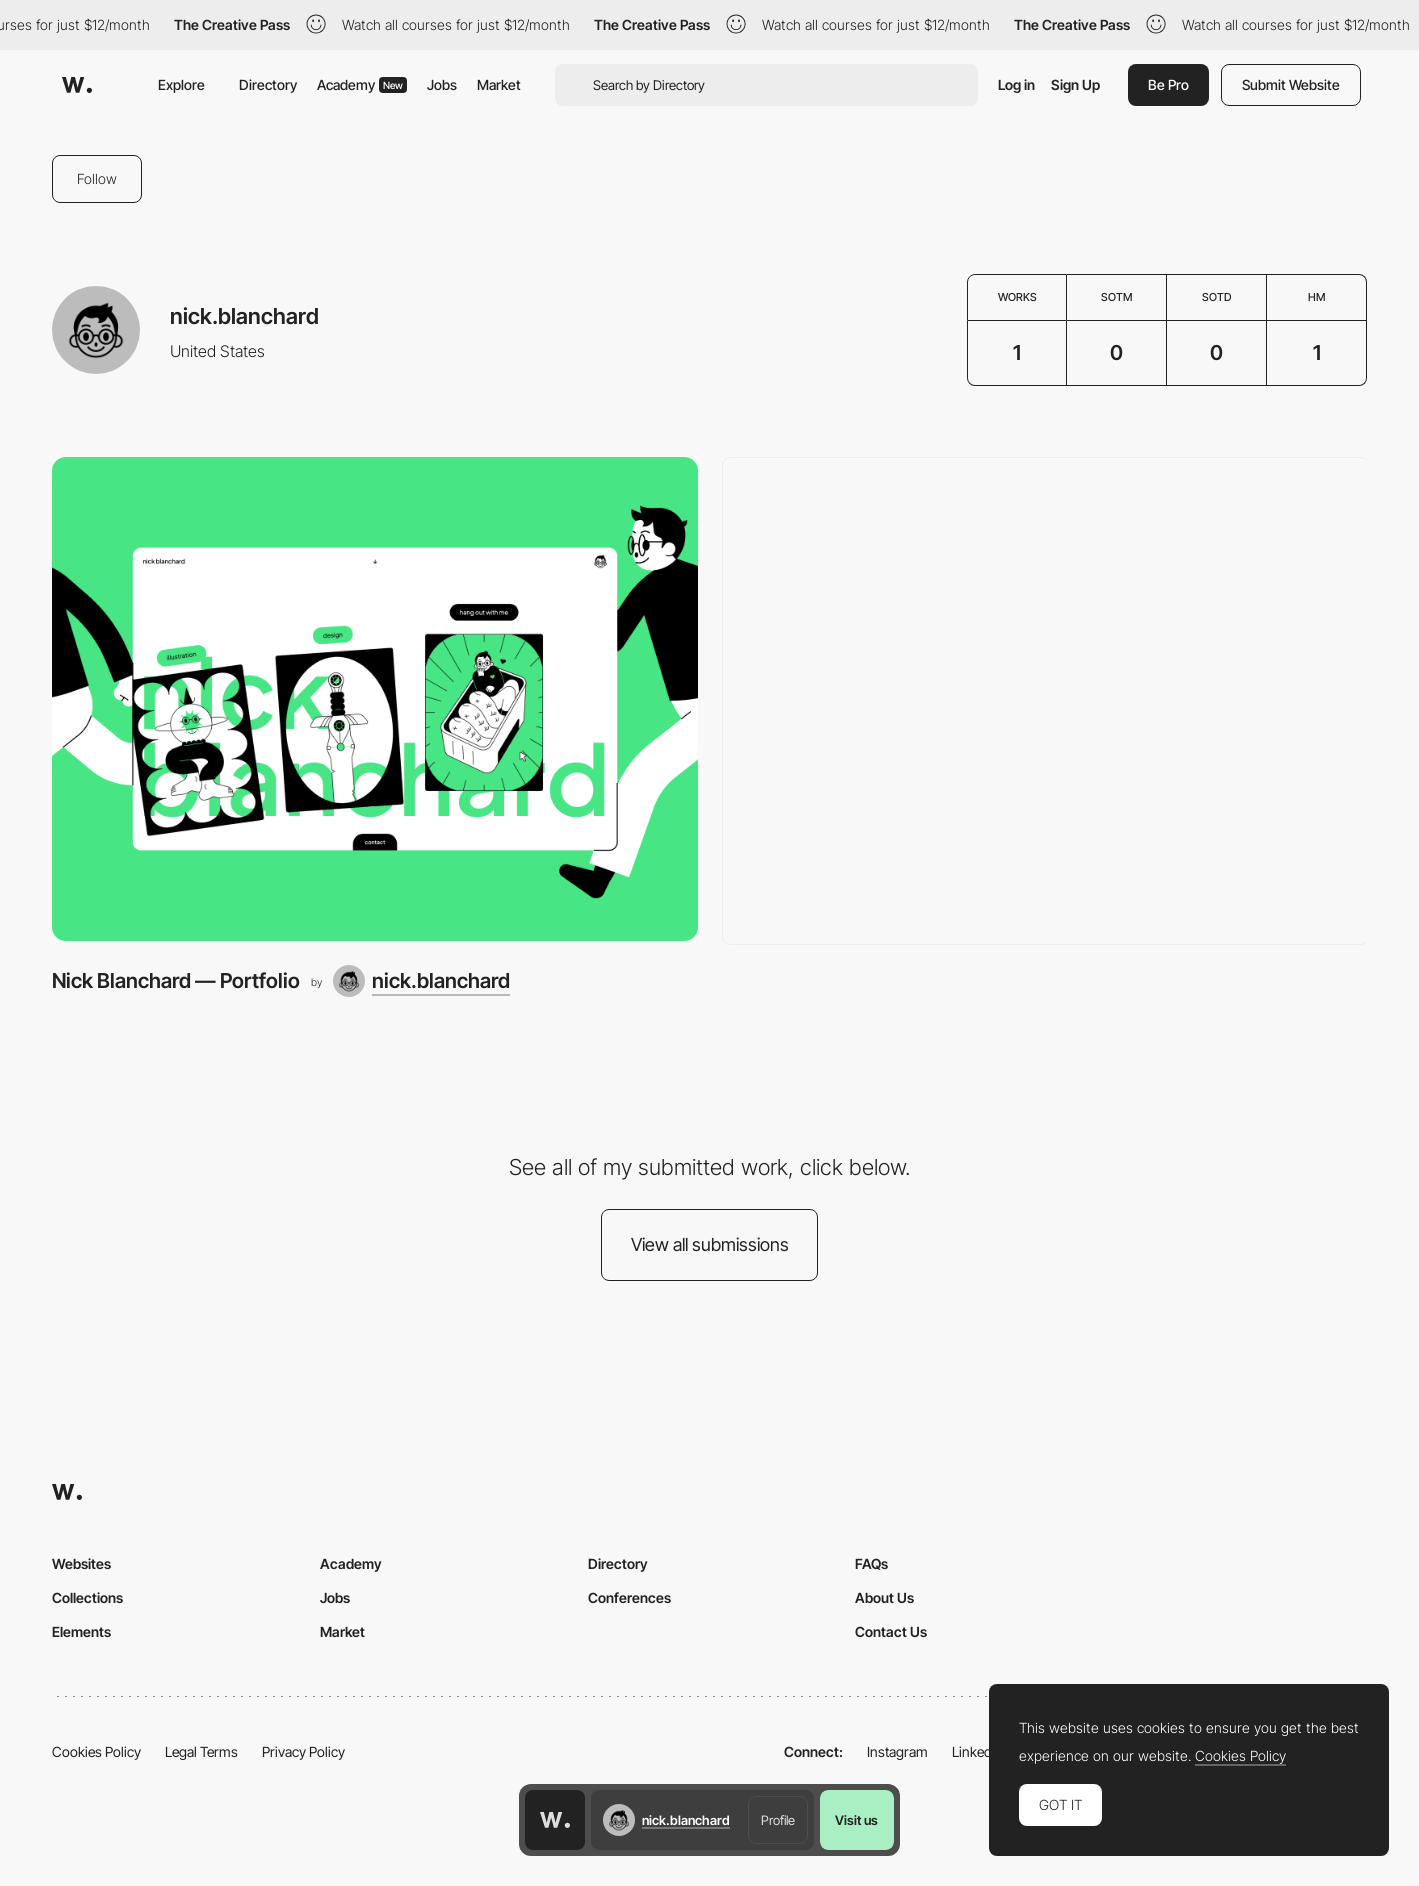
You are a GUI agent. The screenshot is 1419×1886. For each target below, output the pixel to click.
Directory (268, 84)
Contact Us (891, 1631)
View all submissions (710, 1244)
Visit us (856, 1820)
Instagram (897, 1751)
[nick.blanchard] (421, 981)
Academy (362, 84)
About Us (884, 1597)
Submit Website (1291, 84)
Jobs (442, 84)
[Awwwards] (77, 85)
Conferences (629, 1597)
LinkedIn (977, 1751)
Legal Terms (201, 1751)
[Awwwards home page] (555, 1820)
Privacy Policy (303, 1751)
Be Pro (1168, 84)
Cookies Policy (96, 1751)
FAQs (871, 1563)
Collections (87, 1597)
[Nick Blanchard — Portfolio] (375, 699)
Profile (778, 1820)
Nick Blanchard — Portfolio (176, 980)
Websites (81, 1563)
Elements (81, 1631)
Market (499, 84)
